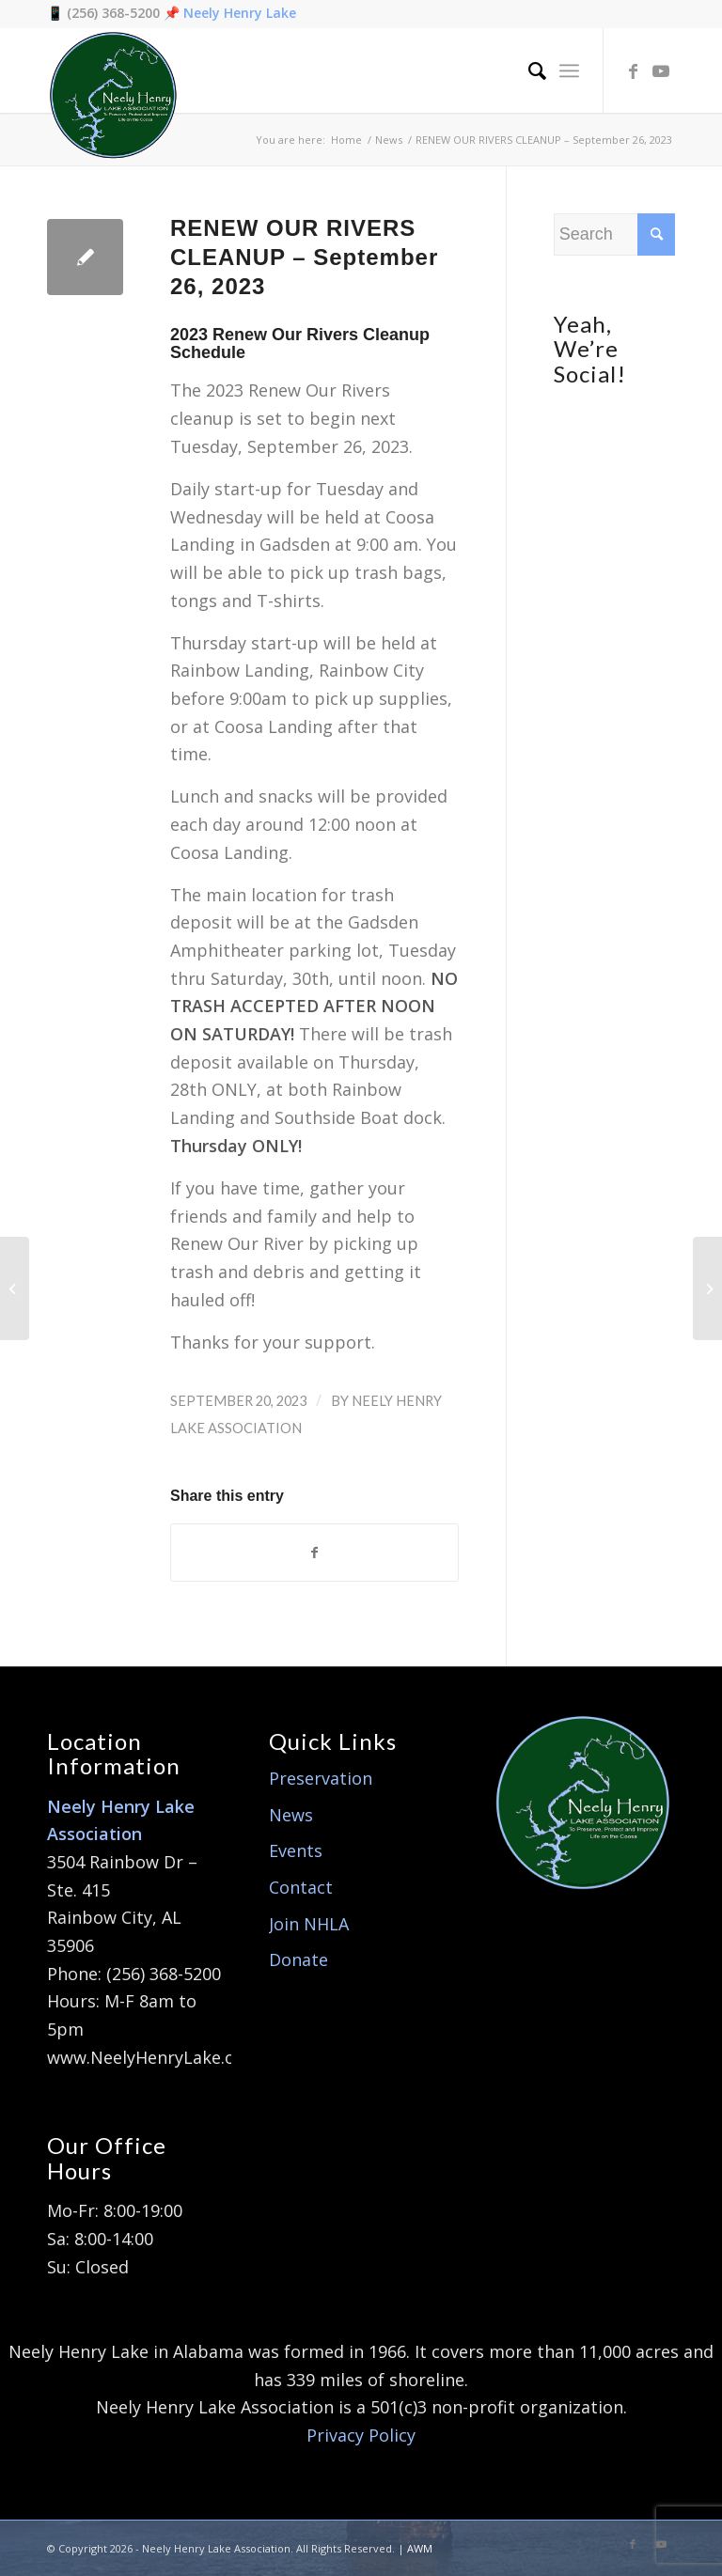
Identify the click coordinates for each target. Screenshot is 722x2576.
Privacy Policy (361, 2435)
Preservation (320, 1778)
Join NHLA (309, 1923)
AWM (419, 2548)
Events (295, 1850)
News (291, 1814)
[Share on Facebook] (314, 1553)
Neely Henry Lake (239, 13)
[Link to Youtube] (661, 70)
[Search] (528, 70)
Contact (301, 1887)
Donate (298, 1959)
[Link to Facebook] (633, 70)
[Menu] (569, 70)
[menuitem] (528, 70)
